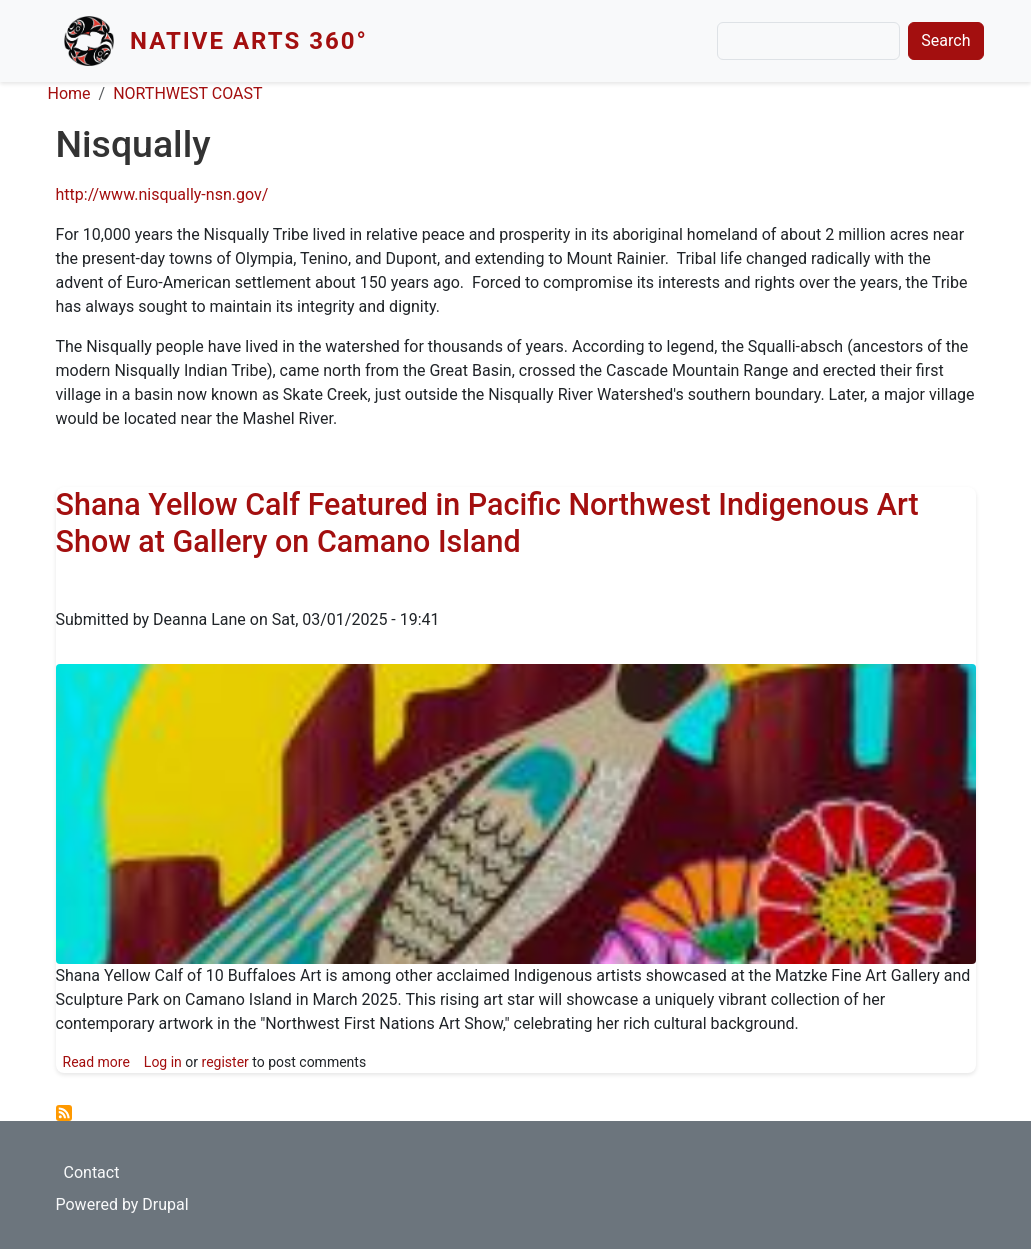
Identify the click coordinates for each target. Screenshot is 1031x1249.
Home (69, 93)
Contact (92, 1172)
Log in (163, 1062)
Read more (96, 1062)
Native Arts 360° (249, 41)
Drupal (165, 1204)
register (225, 1062)
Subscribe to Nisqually (64, 1113)
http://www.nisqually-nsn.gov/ (162, 194)
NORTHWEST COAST (187, 93)
